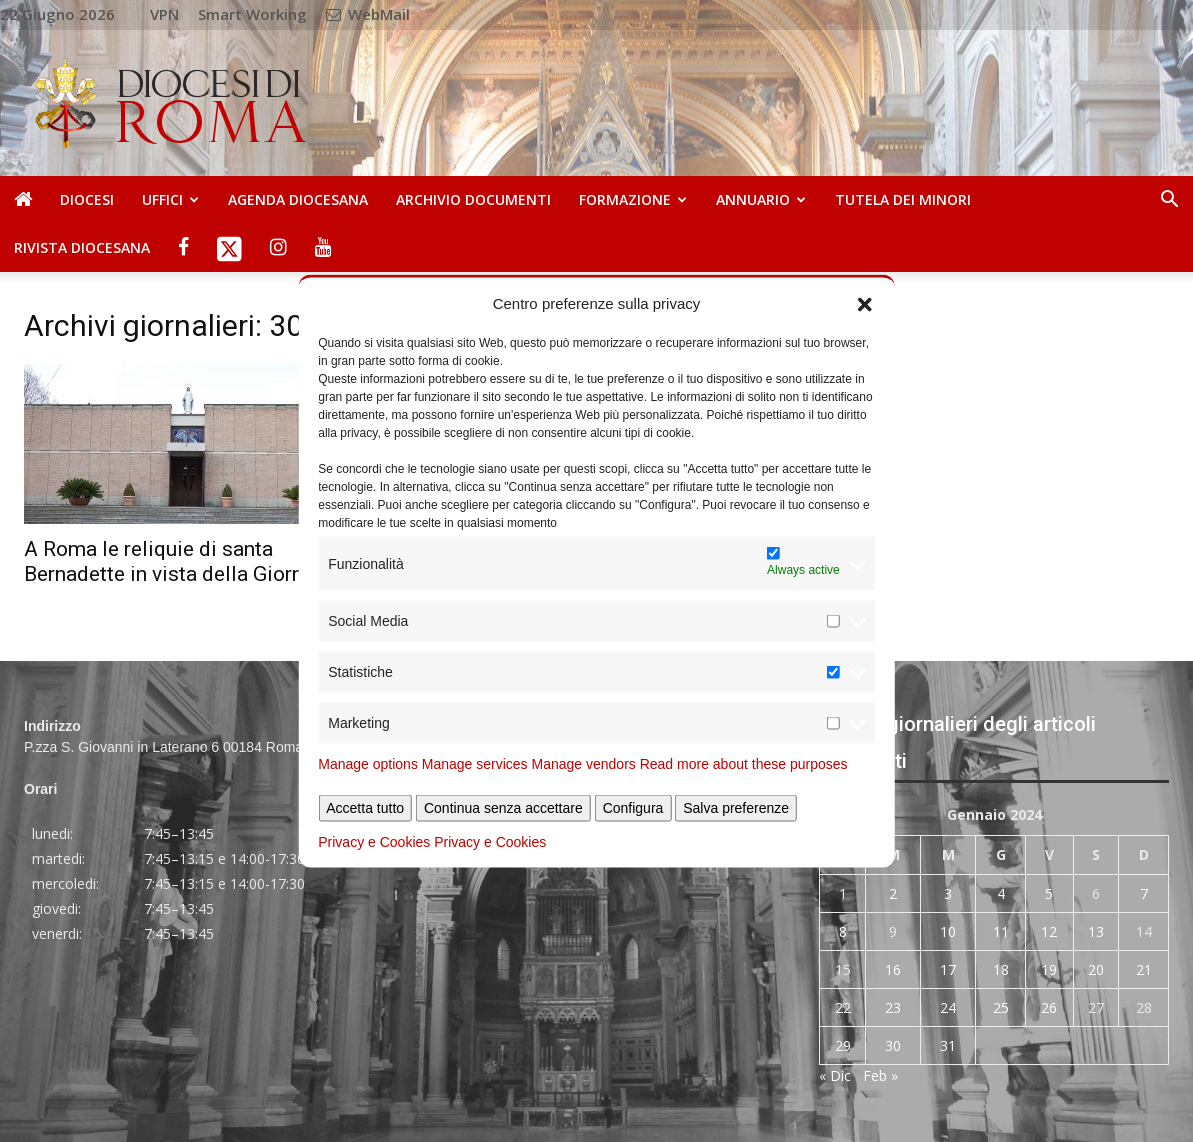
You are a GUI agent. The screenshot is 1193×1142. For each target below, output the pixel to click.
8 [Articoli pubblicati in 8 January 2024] (843, 931)
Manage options (368, 764)
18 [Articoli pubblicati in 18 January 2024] (1001, 969)
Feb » (880, 1075)
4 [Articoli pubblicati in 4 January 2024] (1001, 893)
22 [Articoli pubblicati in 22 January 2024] (843, 1007)
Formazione (633, 199)
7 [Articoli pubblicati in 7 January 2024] (1144, 893)
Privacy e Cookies (374, 842)
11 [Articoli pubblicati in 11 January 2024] (1001, 931)
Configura (633, 808)
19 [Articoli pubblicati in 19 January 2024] (1049, 969)
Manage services (475, 764)
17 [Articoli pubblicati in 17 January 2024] (948, 969)
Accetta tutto (365, 808)
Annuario (761, 199)
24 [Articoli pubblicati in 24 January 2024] (948, 1007)
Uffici (170, 199)
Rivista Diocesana (82, 247)
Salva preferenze (736, 808)
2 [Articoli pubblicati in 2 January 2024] (893, 893)
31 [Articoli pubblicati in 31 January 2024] (948, 1045)
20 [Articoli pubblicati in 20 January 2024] (1096, 969)
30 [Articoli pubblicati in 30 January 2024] (893, 1045)
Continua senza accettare (503, 808)
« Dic (835, 1075)
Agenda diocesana (298, 199)
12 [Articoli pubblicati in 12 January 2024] (1049, 931)
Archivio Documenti (473, 199)
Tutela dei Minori (903, 199)
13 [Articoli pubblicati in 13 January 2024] (1096, 931)
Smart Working (252, 14)
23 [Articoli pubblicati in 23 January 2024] (893, 1007)
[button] (865, 303)
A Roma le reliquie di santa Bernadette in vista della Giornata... (185, 561)
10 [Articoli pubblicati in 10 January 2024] (948, 931)
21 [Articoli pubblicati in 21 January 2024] (1144, 969)
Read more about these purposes (744, 764)
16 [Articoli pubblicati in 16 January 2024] (893, 969)
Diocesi (87, 199)
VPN (164, 14)
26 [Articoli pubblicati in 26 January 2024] (1049, 1007)
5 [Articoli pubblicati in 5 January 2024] (1049, 893)
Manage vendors (584, 764)
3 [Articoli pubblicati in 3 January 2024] (948, 893)
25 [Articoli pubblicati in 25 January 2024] (1001, 1007)
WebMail (368, 14)
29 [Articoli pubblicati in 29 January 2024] (843, 1045)
